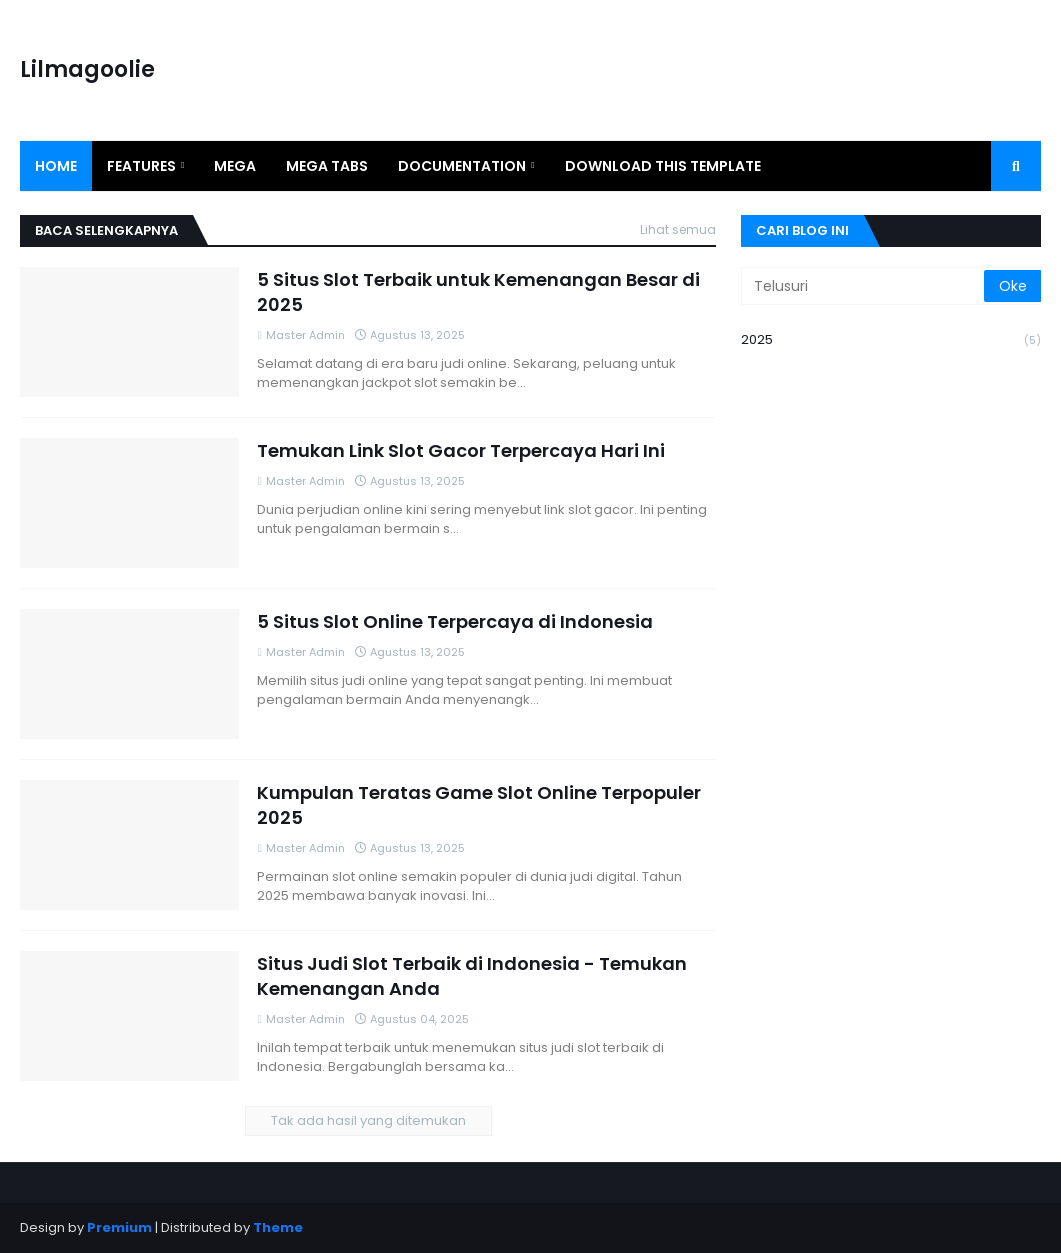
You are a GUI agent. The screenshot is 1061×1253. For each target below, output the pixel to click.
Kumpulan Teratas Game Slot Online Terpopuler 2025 (479, 805)
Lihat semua (678, 229)
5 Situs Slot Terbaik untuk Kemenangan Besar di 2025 (478, 292)
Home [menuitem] (56, 166)
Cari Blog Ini (802, 230)
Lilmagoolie (87, 69)
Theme (278, 1227)
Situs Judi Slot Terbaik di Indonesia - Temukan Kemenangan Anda (472, 976)
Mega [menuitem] (235, 166)
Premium (119, 1227)
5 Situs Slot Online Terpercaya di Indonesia (455, 621)
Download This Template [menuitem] (663, 166)
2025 (891, 340)
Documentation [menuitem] (462, 166)
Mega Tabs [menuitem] (327, 166)
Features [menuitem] (141, 166)
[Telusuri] (864, 286)
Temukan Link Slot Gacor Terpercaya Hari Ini (461, 450)
